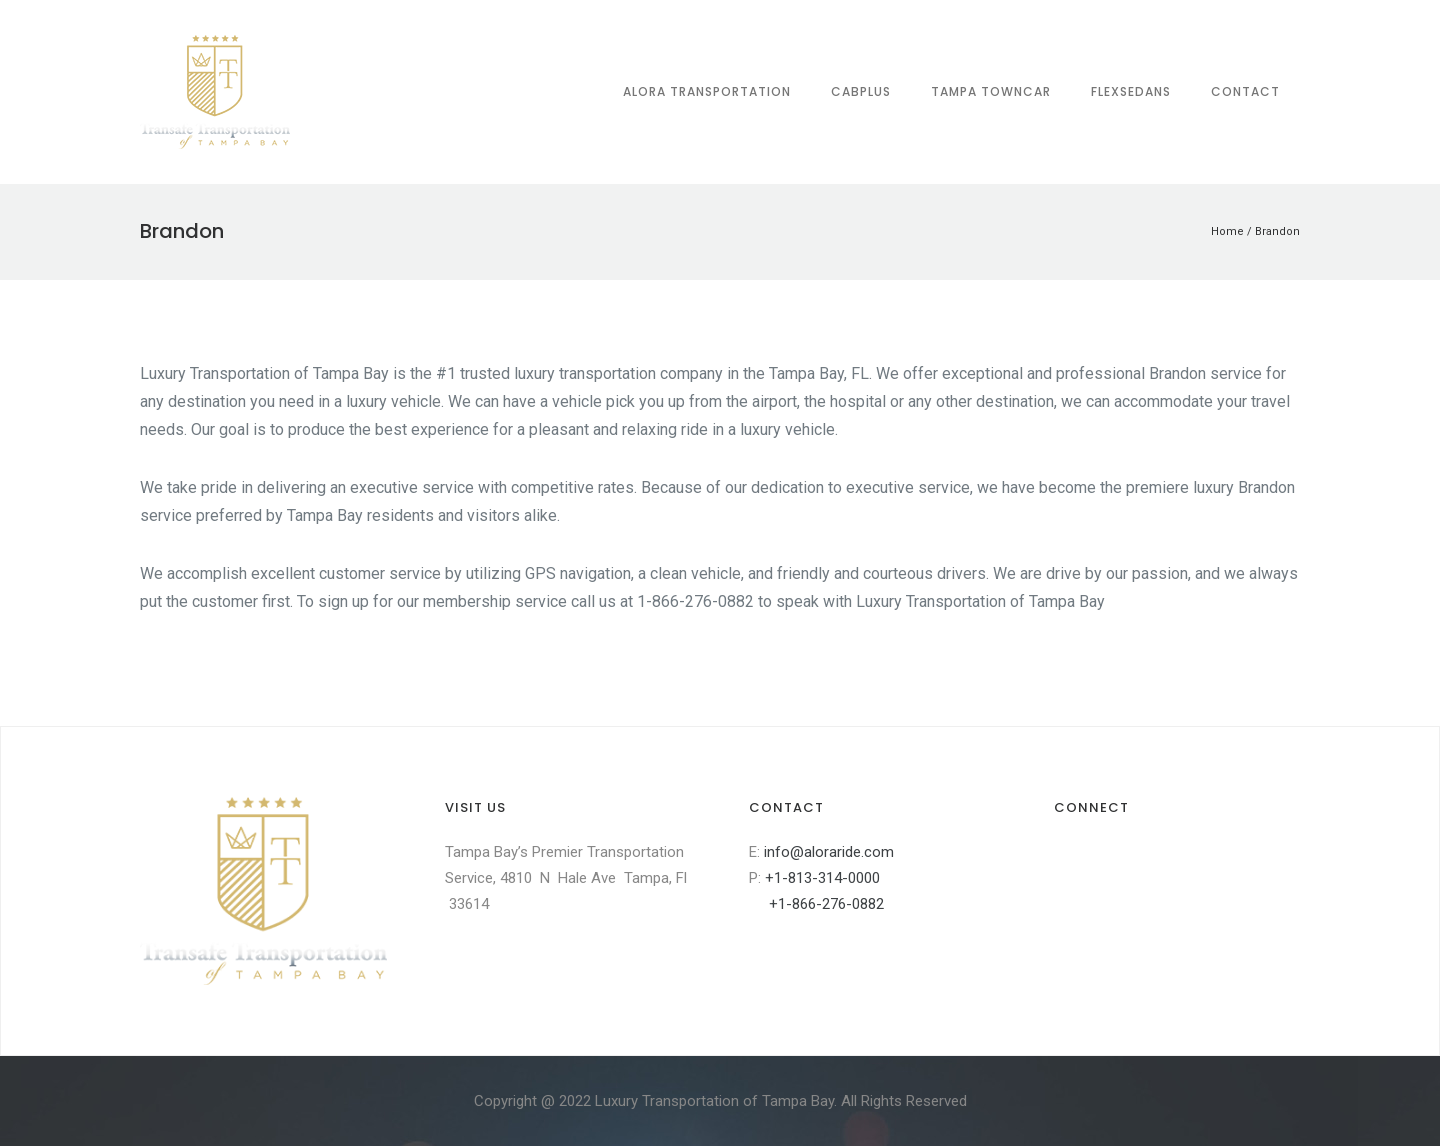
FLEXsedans (1131, 91)
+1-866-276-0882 (816, 904)
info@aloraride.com (829, 852)
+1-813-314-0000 (822, 878)
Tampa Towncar (991, 91)
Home (1227, 231)
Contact (1245, 91)
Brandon (1277, 231)
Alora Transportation (707, 91)
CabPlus (861, 91)
